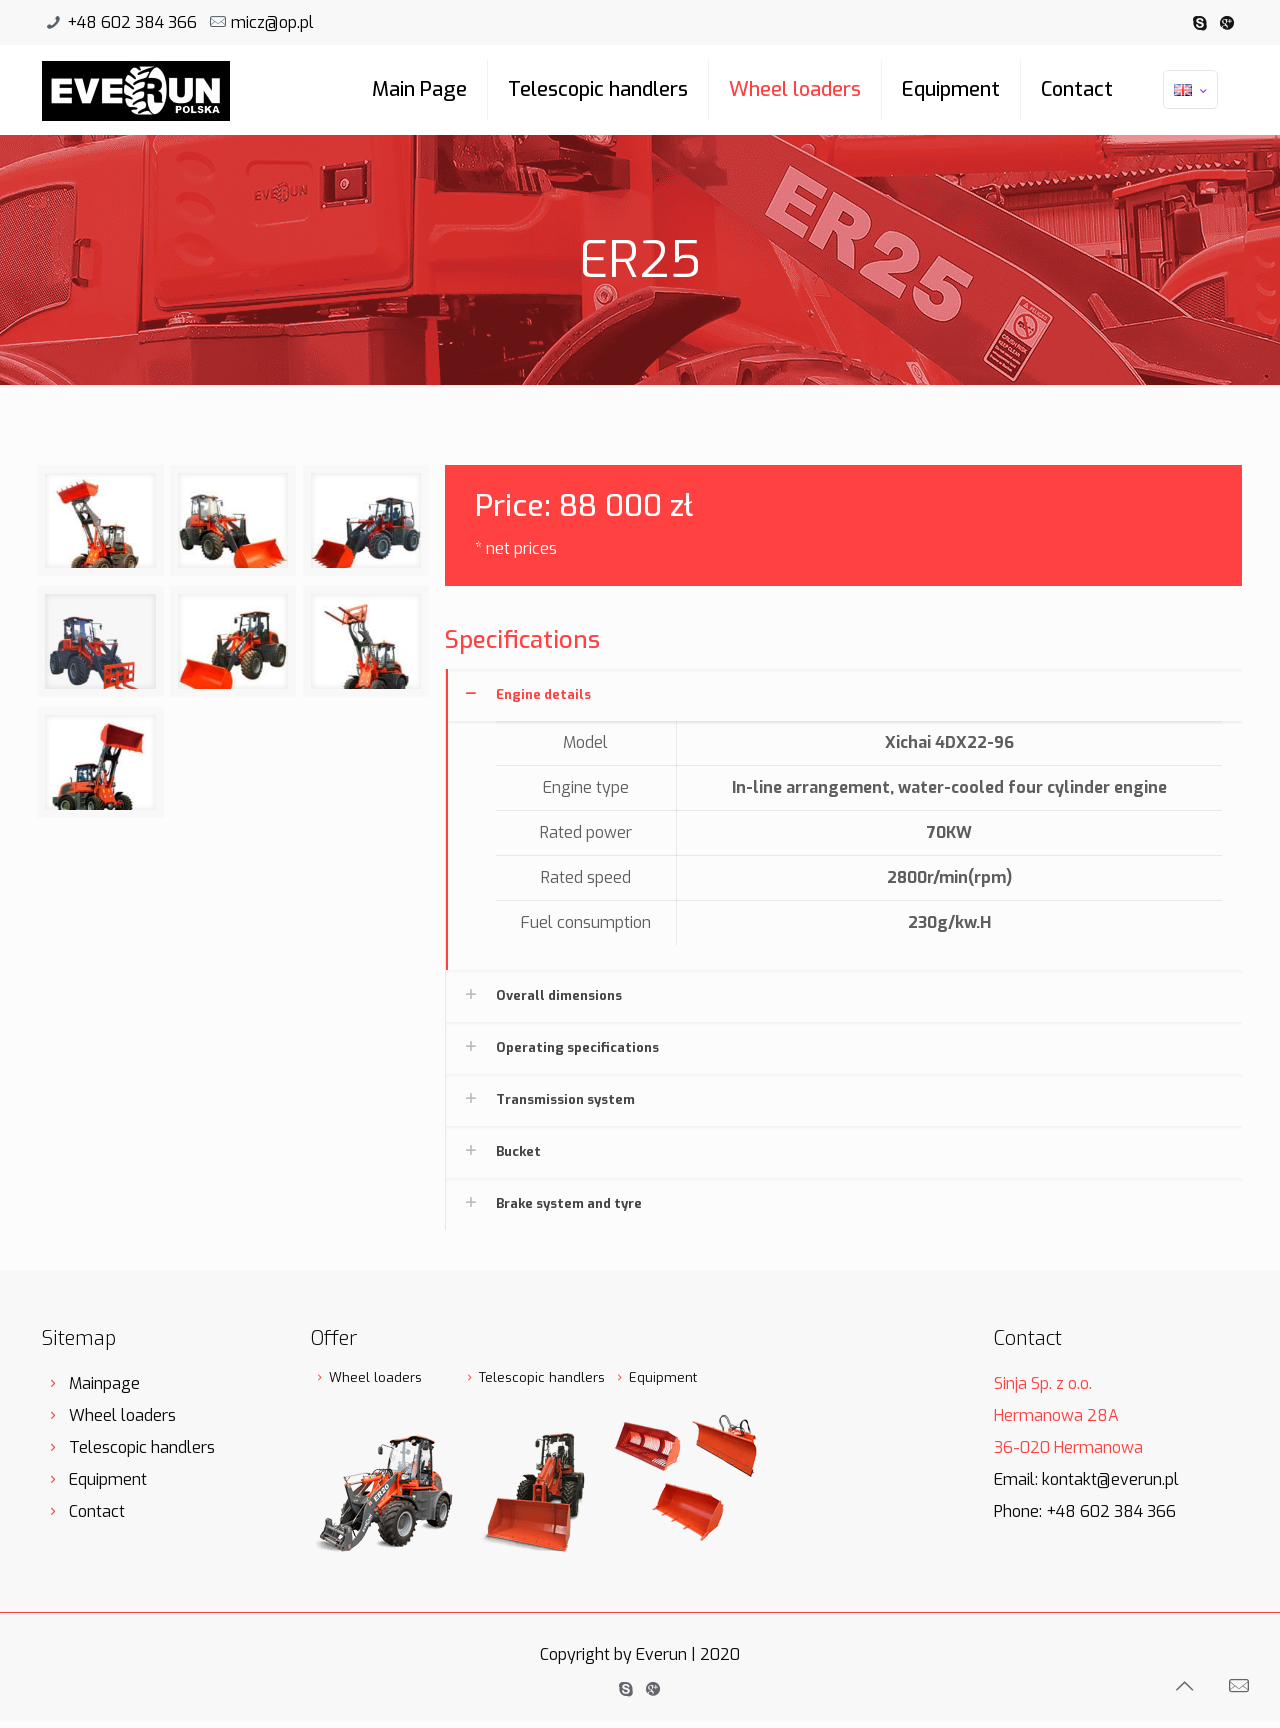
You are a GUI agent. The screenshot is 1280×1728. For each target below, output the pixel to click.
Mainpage (104, 1383)
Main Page (419, 89)
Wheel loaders (795, 89)
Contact (1077, 89)
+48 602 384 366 (132, 22)
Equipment (951, 89)
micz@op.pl (272, 22)
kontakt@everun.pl (1110, 1479)
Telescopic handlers (598, 89)
